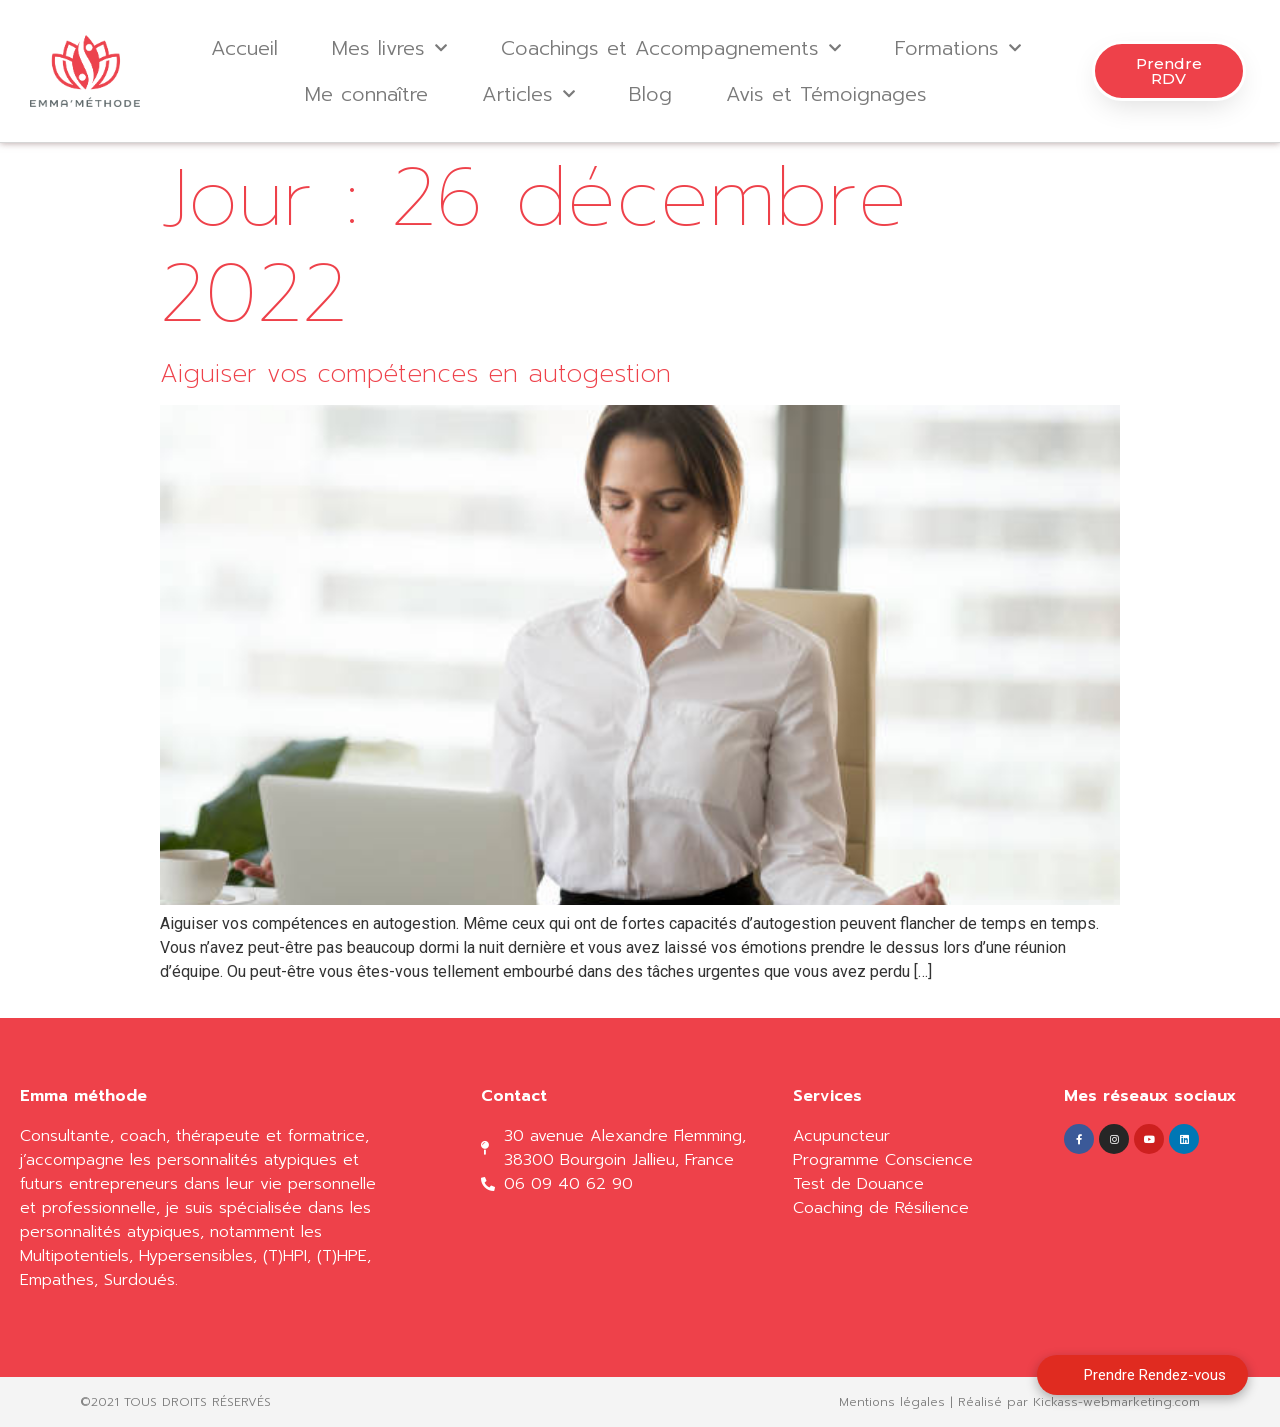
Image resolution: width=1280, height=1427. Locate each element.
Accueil (244, 48)
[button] (1169, 71)
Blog (650, 94)
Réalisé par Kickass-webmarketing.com (1079, 1402)
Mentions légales (892, 1402)
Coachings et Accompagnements (671, 48)
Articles (528, 94)
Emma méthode (83, 1096)
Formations (958, 48)
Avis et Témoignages (826, 94)
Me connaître (366, 94)
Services (827, 1096)
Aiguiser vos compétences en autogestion (415, 374)
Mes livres (389, 48)
